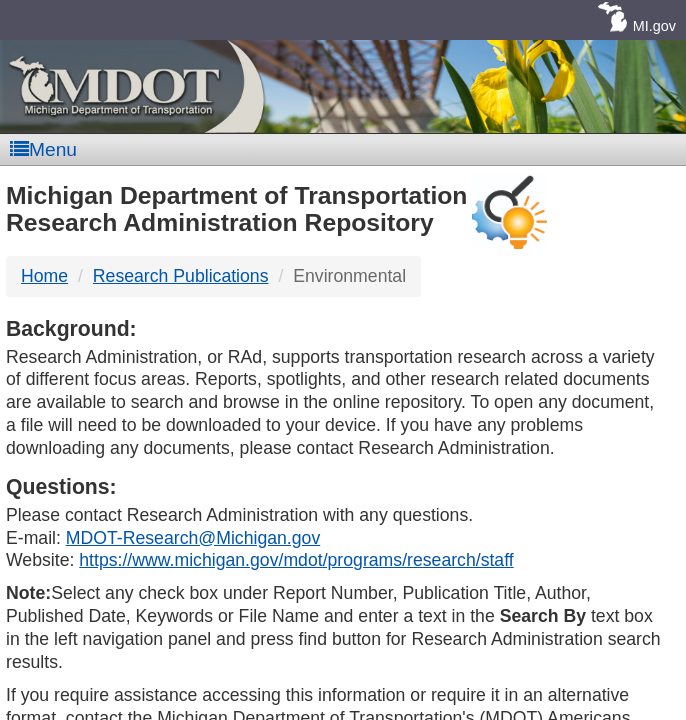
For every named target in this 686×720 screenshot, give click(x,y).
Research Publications (181, 276)
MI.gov (654, 26)
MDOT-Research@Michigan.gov (193, 538)
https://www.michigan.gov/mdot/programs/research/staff (296, 560)
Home (44, 276)
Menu (43, 149)
